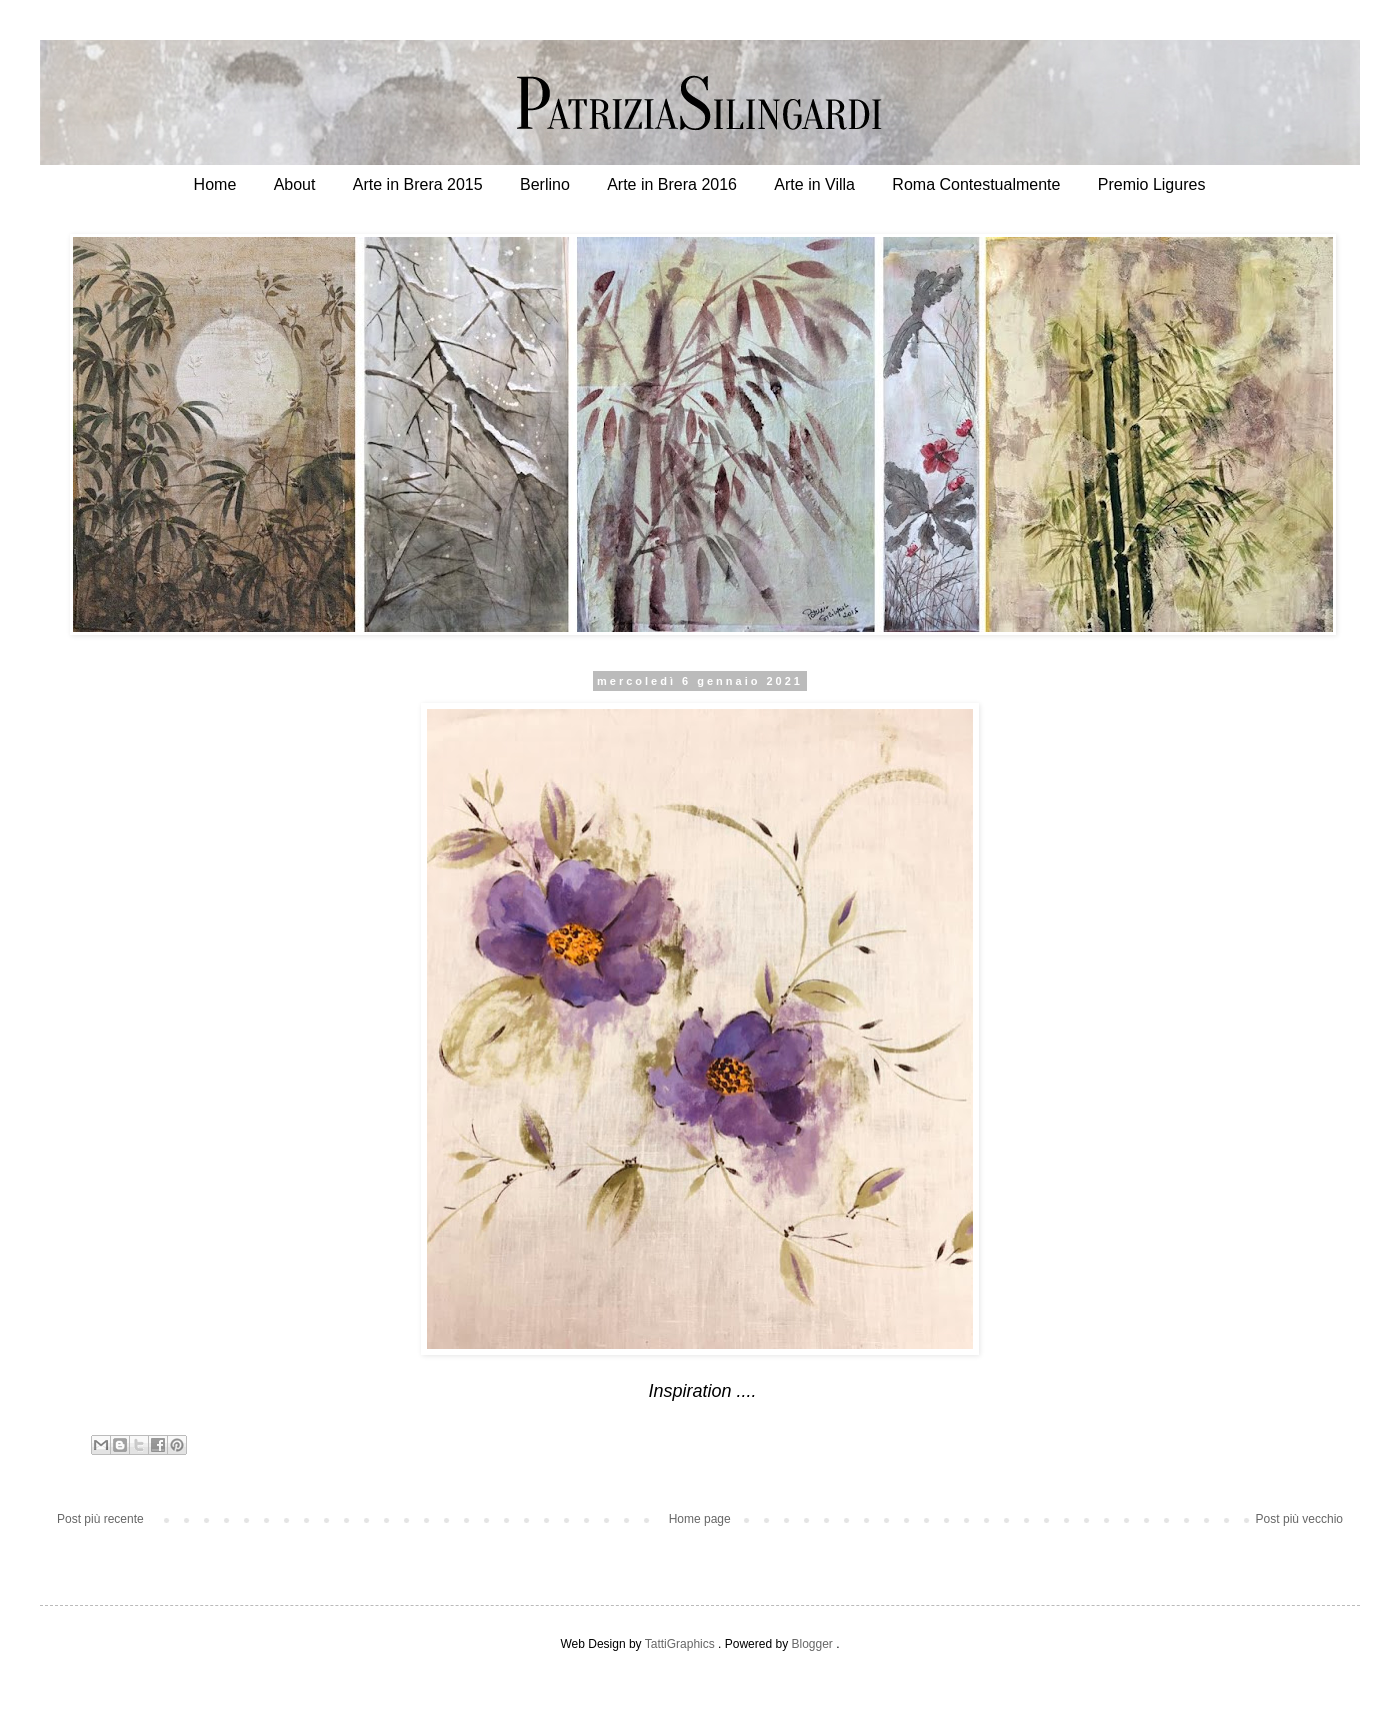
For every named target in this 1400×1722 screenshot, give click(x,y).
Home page (700, 1519)
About (295, 184)
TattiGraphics (680, 1644)
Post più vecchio (1299, 1519)
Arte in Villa (814, 184)
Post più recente (100, 1519)
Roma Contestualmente (976, 184)
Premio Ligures (1152, 184)
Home (215, 184)
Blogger (811, 1644)
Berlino (545, 184)
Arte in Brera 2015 (418, 184)
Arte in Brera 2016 (672, 184)
